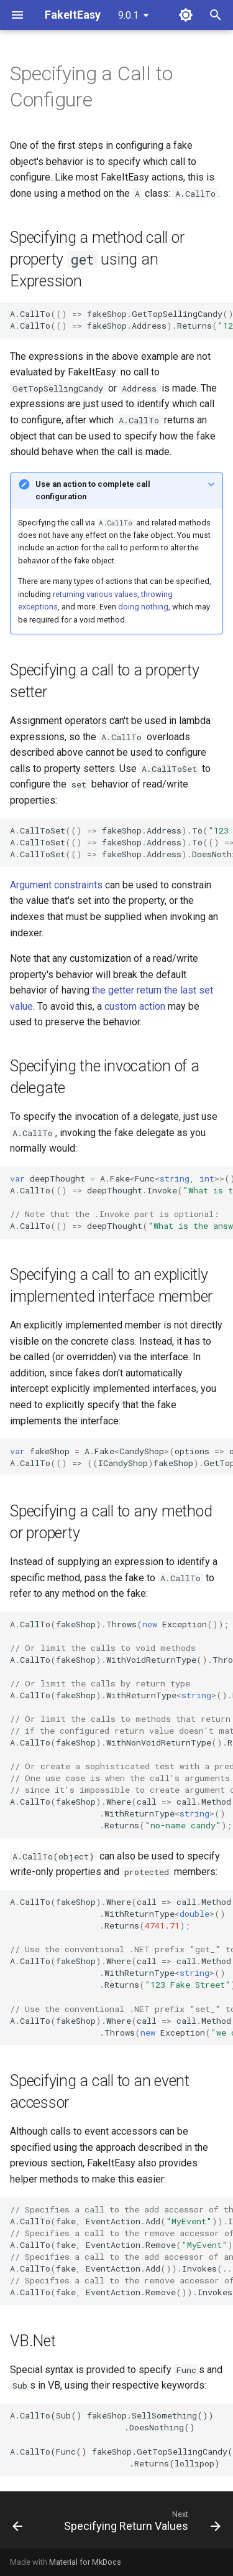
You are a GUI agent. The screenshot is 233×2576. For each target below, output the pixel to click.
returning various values (95, 594)
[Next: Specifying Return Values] (141, 2523)
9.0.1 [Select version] (128, 15)
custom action (134, 1006)
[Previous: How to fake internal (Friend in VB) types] (17, 2523)
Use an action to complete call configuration (92, 490)
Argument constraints (56, 885)
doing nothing (143, 606)
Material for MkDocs (85, 2562)
